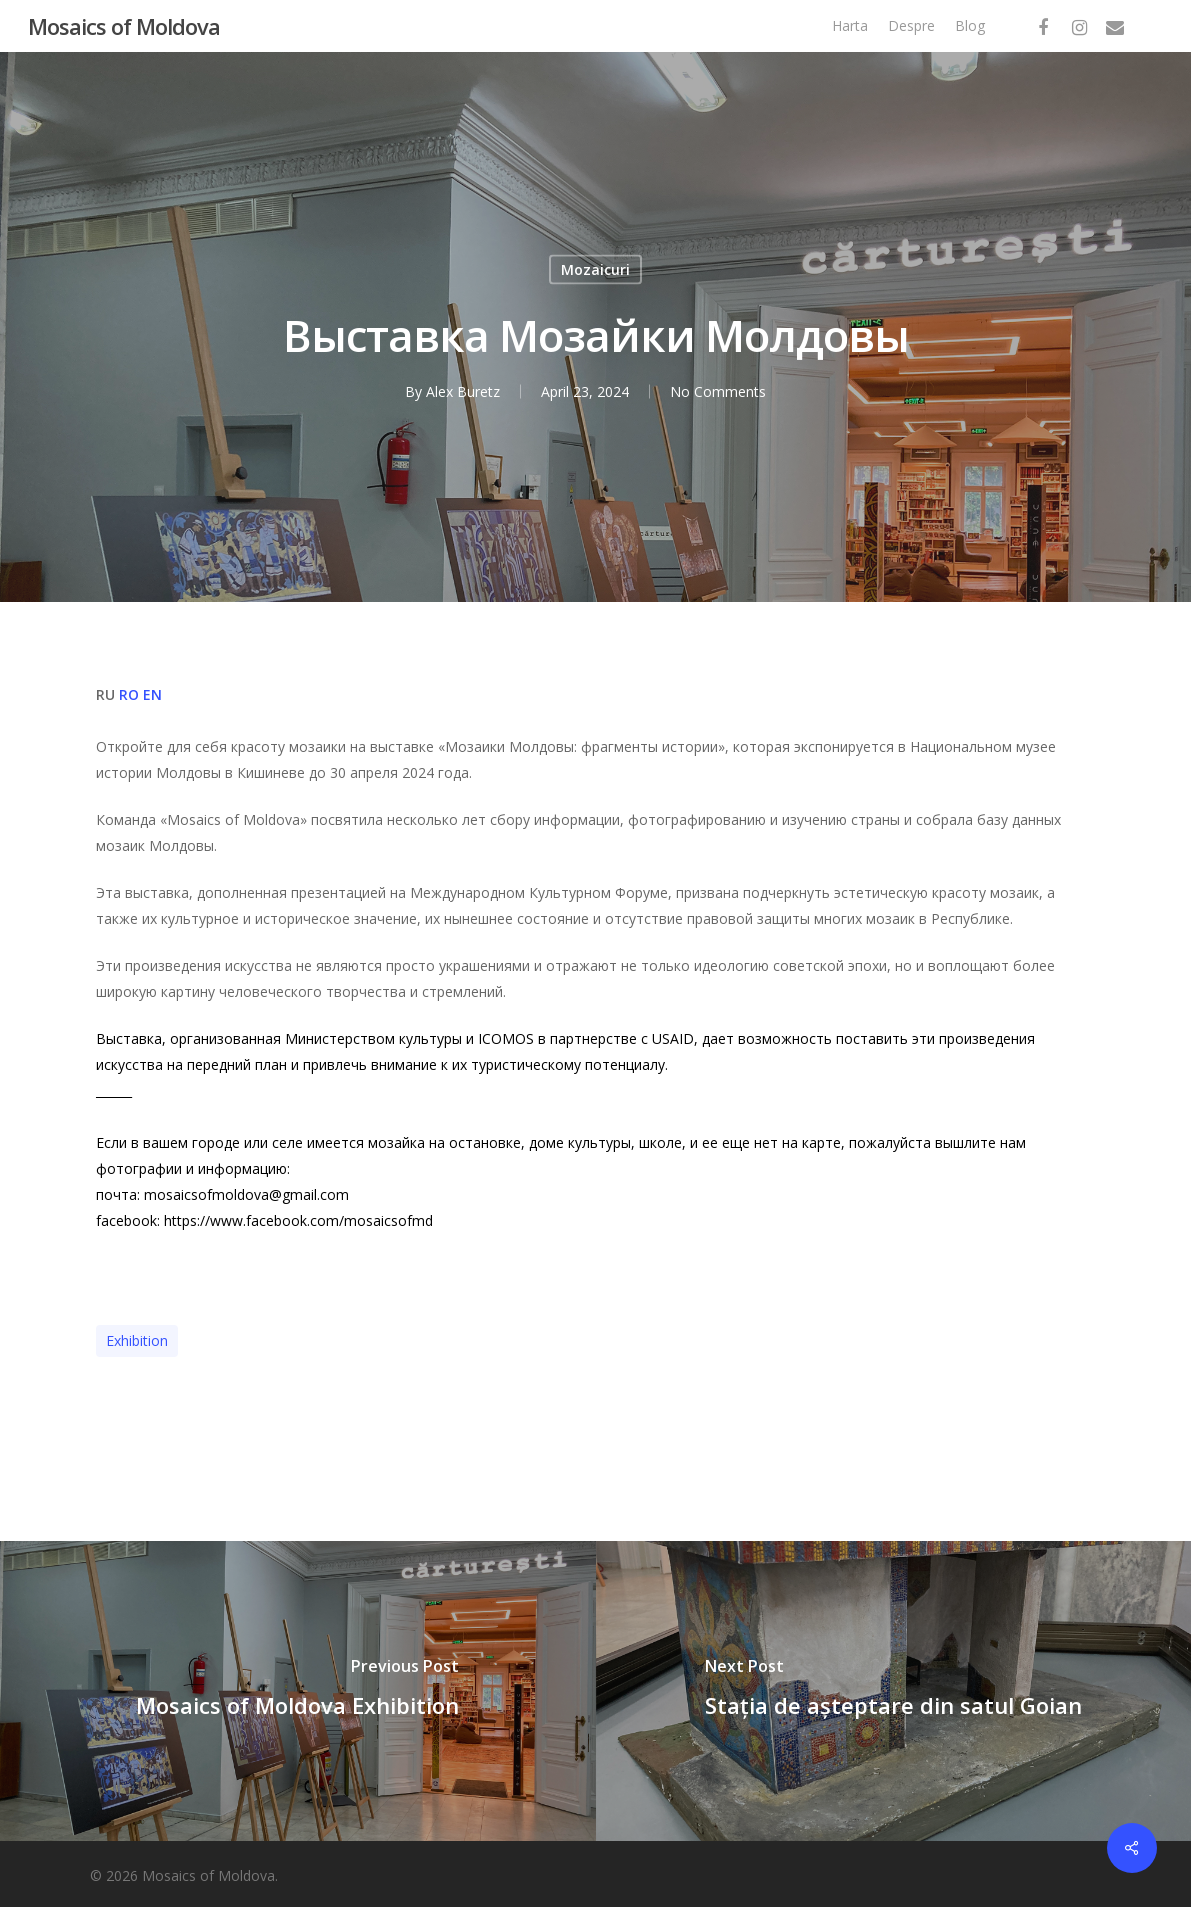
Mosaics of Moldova (124, 26)
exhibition (137, 1340)
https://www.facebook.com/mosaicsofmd (298, 1220)
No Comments (718, 391)
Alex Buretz (463, 391)
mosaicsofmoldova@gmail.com (246, 1194)
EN (152, 694)
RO (129, 694)
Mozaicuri (595, 269)
